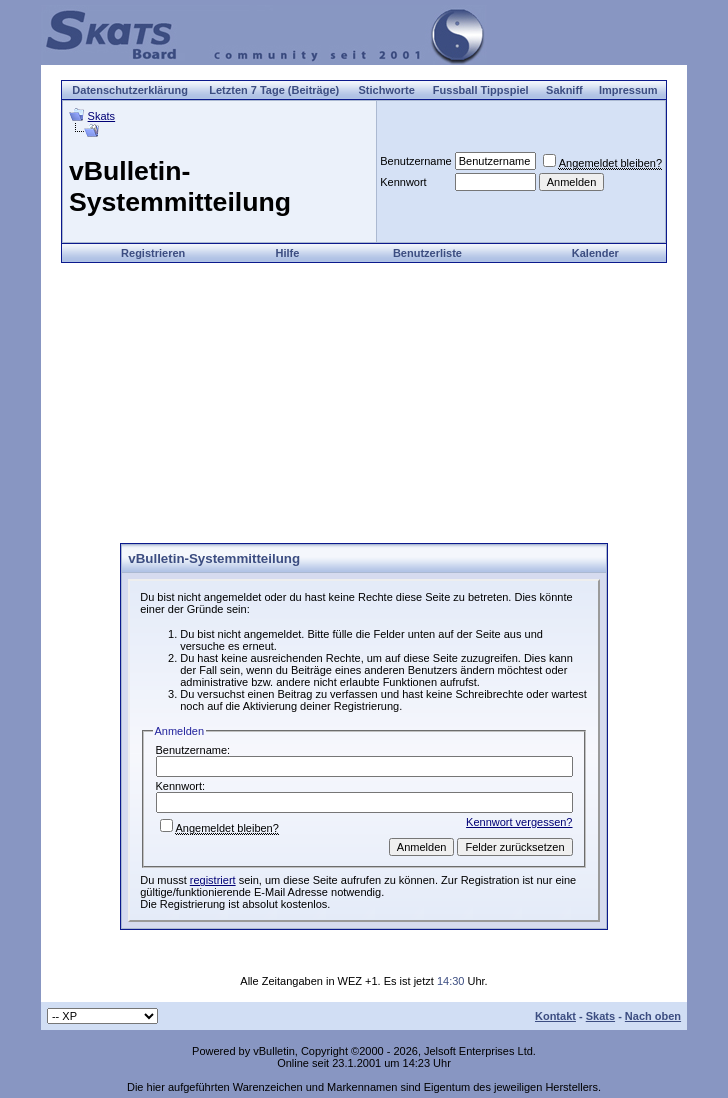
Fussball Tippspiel (481, 90)
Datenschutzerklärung (130, 90)
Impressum (628, 90)
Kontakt (555, 1016)
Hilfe (287, 253)
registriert (213, 880)
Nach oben (653, 1016)
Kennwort (403, 182)
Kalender (595, 253)
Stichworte (387, 90)
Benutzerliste (427, 253)
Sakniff (564, 90)
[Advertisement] (364, 403)
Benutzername (416, 161)
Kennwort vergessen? (519, 822)
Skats (102, 116)
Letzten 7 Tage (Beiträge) (274, 90)
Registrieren (153, 253)
